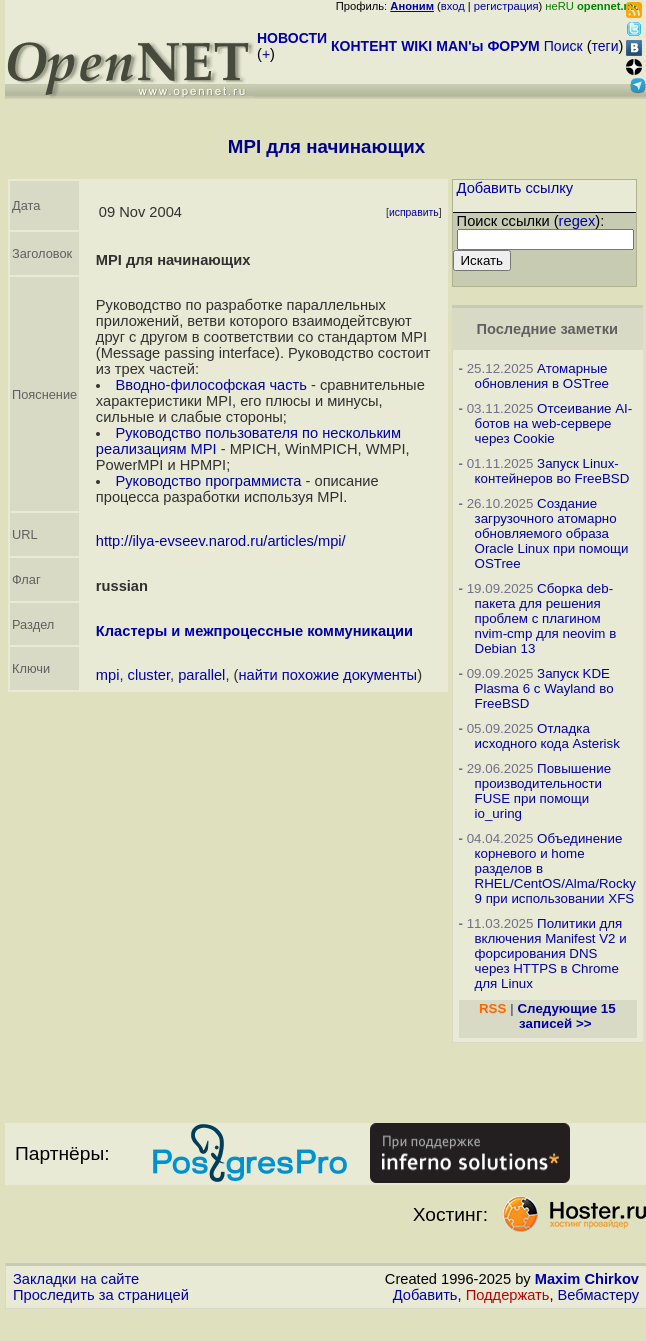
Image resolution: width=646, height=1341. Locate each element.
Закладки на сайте (76, 1279)
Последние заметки (547, 329)
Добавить (425, 1295)
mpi (108, 675)
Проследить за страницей (101, 1295)
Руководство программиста (208, 481)
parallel (201, 675)
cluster (149, 675)
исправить (414, 212)
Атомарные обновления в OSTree (542, 376)
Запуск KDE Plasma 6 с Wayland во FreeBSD (544, 688)
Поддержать (508, 1295)
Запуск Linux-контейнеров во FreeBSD (552, 471)
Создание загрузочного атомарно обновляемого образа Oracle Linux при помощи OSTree (552, 533)
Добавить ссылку (515, 188)
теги (605, 46)
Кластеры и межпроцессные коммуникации (254, 631)
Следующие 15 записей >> (566, 1016)
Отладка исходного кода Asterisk (547, 736)
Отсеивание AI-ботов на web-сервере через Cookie (554, 423)
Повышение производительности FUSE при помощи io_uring (543, 791)
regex (577, 221)
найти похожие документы (327, 675)
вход (453, 6)
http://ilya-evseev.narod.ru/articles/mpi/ (221, 541)
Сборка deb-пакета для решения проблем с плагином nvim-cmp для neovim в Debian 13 (546, 618)
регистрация (506, 6)
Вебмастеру (598, 1295)
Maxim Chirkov (587, 1279)
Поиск (563, 46)
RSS (492, 1008)
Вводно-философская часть (210, 385)
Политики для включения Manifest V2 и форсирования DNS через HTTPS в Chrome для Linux (551, 953)
